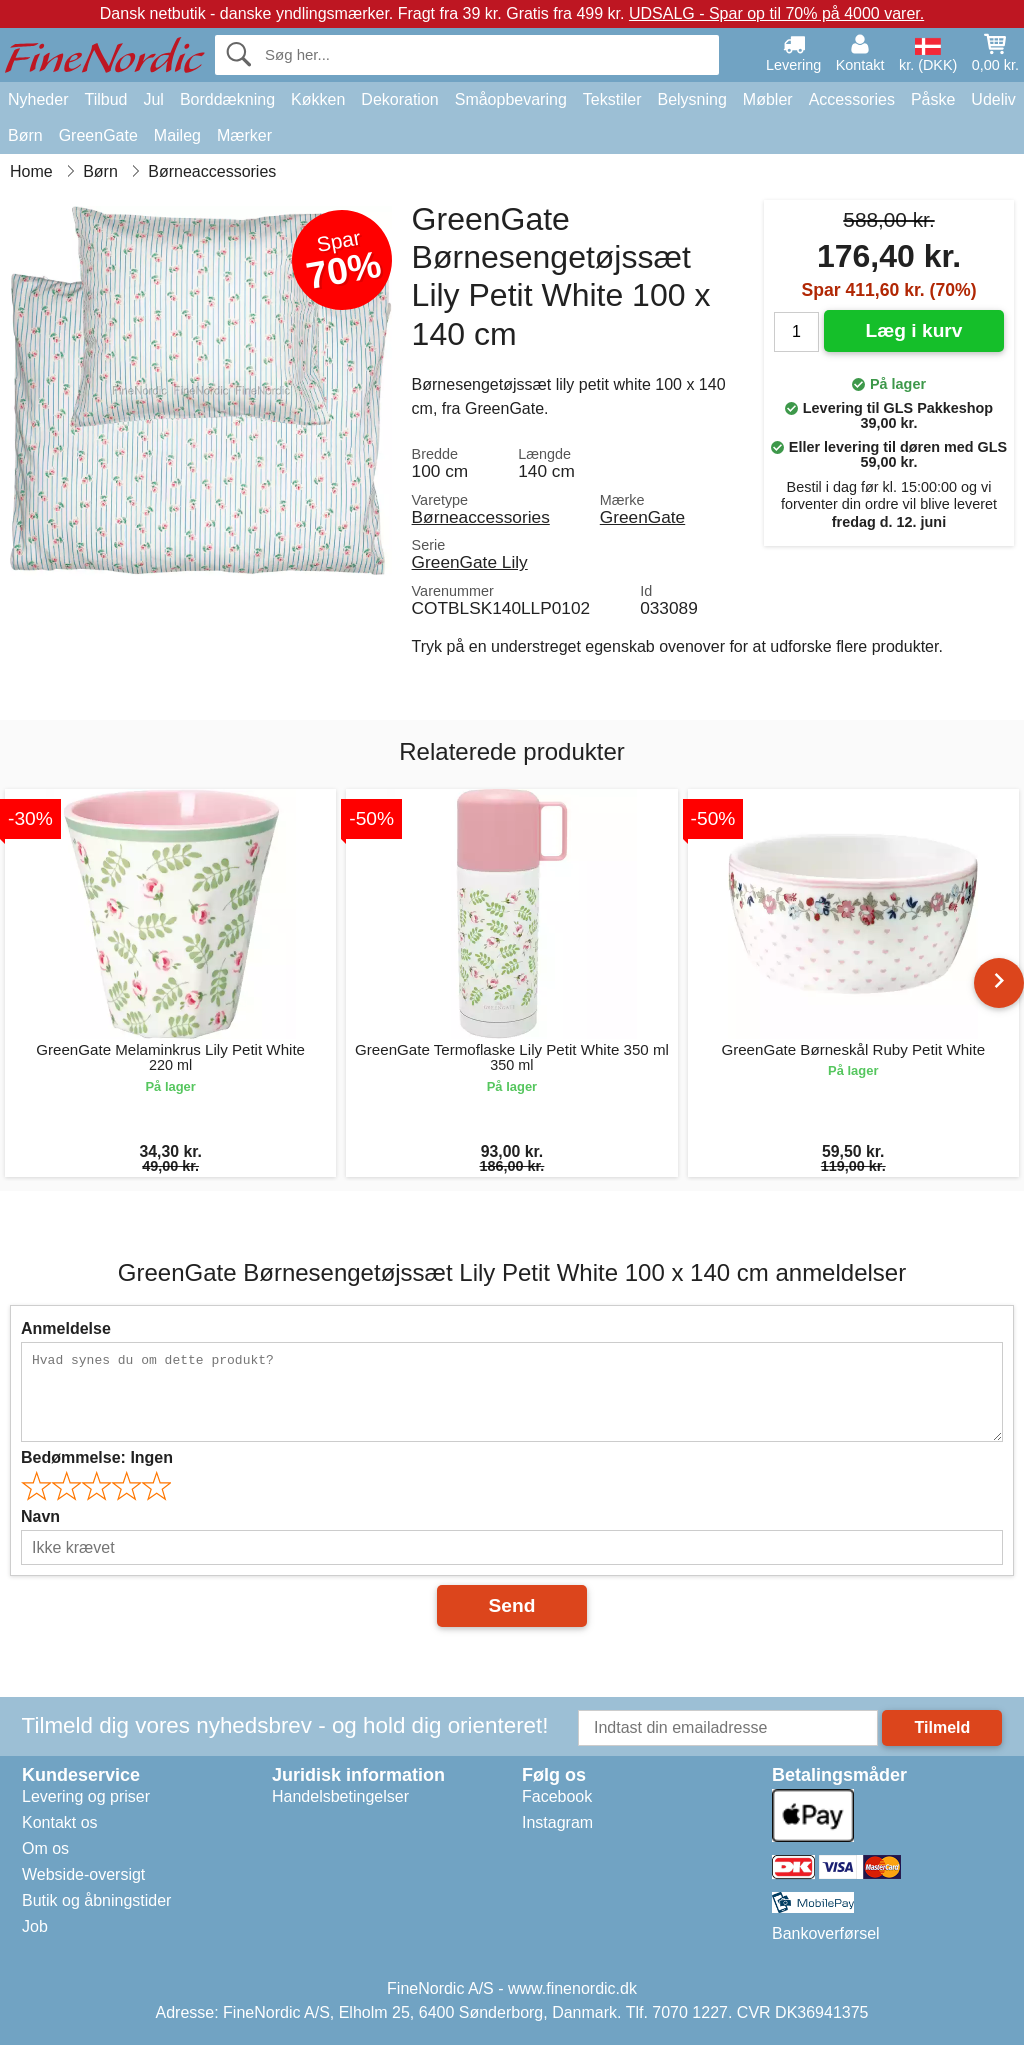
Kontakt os (60, 1822)
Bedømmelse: (97, 1457)
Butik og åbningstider (96, 1900)
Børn (25, 135)
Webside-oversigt (83, 1874)
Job (35, 1926)
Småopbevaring (511, 99)
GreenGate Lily (470, 562)
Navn (40, 1516)
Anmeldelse (66, 1328)
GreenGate (98, 135)
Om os (45, 1848)
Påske (933, 99)
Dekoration (399, 99)
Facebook (557, 1796)
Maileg (177, 135)
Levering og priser (86, 1796)
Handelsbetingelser (340, 1796)
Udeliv (993, 99)
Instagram (557, 1822)
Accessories (852, 99)
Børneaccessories (481, 517)
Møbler (768, 99)
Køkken (318, 99)
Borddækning (227, 99)
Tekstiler (612, 99)
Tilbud (105, 99)
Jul (153, 99)
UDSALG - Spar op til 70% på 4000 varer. (776, 13)
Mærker (244, 135)
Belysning (691, 99)
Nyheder (38, 99)
